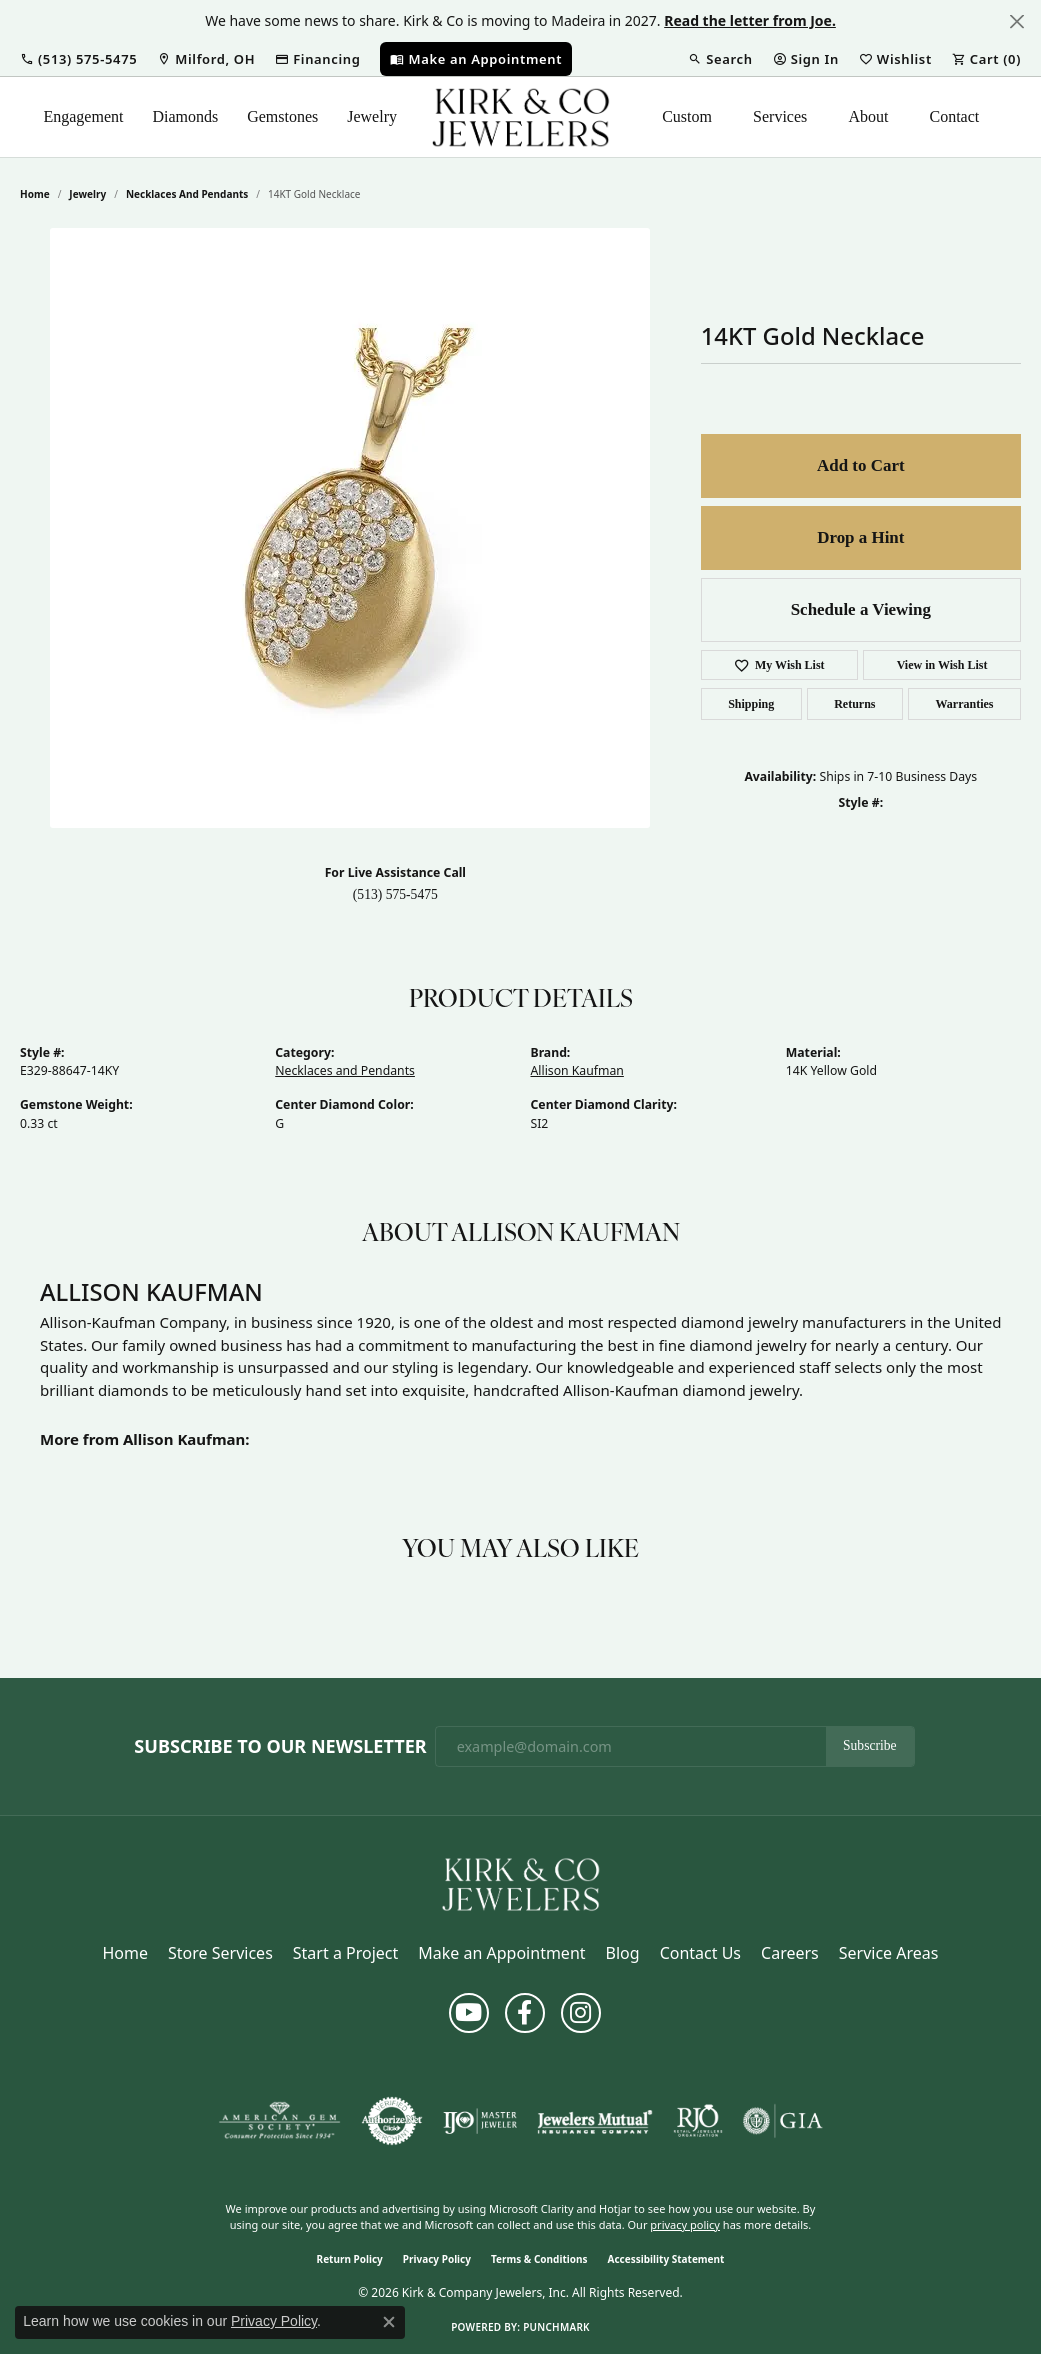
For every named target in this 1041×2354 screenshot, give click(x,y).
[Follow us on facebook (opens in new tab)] (525, 2013)
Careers (790, 1953)
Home (35, 194)
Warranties (965, 704)
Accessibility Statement (666, 2259)
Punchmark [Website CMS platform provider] (556, 2327)
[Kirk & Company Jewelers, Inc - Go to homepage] (521, 1883)
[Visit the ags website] (279, 2121)
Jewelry (372, 116)
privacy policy (685, 2224)
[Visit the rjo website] (698, 2121)
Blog (623, 1953)
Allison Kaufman (577, 1070)
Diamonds (185, 116)
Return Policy (350, 2259)
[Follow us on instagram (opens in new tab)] (581, 2013)
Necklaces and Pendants (187, 194)
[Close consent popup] (389, 2322)
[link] (206, 59)
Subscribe (870, 1745)
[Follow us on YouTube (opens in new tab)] (469, 2013)
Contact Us (700, 1953)
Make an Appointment (501, 1953)
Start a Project (345, 1953)
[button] (78, 59)
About (868, 116)
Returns (854, 704)
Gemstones (282, 116)
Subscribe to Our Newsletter (280, 1747)
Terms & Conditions (539, 2259)
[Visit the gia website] (783, 2121)
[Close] (1016, 21)
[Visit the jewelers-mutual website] (594, 2121)
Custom (687, 116)
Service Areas (889, 1953)
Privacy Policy (437, 2259)
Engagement (83, 116)
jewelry (87, 194)
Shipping (751, 704)
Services (780, 116)
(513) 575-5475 (395, 894)
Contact (954, 116)
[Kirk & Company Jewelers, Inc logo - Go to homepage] (521, 117)
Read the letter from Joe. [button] (750, 20)
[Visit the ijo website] (480, 2121)
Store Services (220, 1953)
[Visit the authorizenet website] (392, 2121)
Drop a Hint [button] (860, 537)
